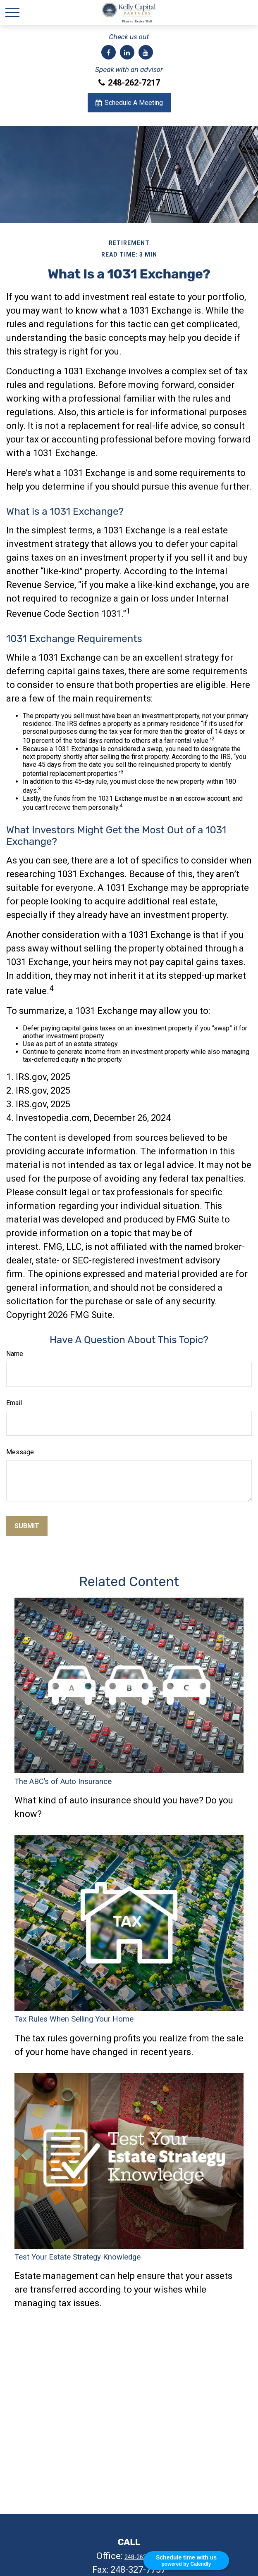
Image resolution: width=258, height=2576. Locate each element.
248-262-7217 (129, 83)
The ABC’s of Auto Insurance (63, 1781)
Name (14, 1354)
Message (20, 1452)
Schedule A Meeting (129, 103)
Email (14, 1403)
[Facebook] (108, 52)
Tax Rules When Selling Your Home (74, 2019)
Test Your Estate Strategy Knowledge (77, 2257)
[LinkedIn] (127, 52)
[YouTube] (146, 52)
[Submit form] (27, 1526)
